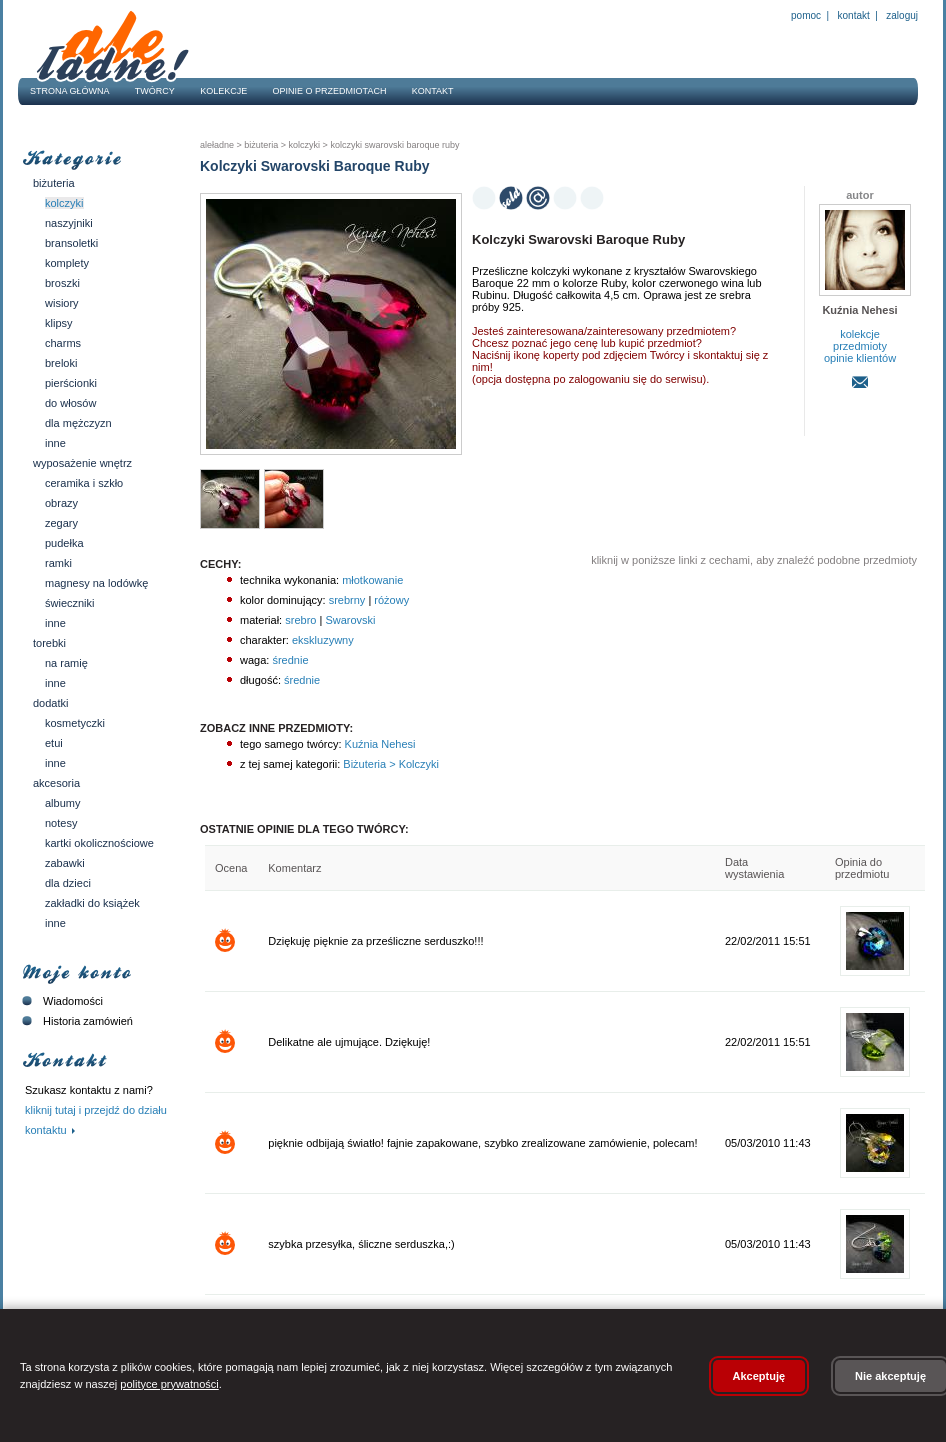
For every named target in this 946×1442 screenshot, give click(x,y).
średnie (290, 660)
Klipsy (59, 323)
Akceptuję (759, 1376)
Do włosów (70, 403)
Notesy (61, 823)
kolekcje (860, 334)
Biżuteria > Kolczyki (389, 764)
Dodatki (50, 703)
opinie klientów (860, 358)
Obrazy (61, 503)
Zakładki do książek (92, 903)
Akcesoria (56, 783)
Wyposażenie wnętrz (82, 463)
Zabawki (65, 863)
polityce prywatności (169, 1384)
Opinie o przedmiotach (330, 91)
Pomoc (806, 15)
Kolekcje (223, 91)
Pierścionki (71, 383)
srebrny (347, 600)
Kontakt (854, 15)
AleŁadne (217, 145)
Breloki (61, 363)
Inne (55, 443)
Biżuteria (54, 183)
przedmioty (860, 346)
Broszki (62, 283)
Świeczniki (70, 603)
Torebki (49, 643)
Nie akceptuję (890, 1376)
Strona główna (70, 91)
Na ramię (66, 663)
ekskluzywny (323, 640)
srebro (300, 620)
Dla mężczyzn (78, 423)
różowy (391, 600)
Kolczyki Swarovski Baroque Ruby (394, 145)
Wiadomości (60, 1001)
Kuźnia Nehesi (379, 744)
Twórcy (155, 91)
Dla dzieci (68, 883)
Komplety (67, 263)
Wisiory (62, 303)
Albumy (62, 803)
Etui (54, 743)
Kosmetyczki (75, 723)
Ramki (58, 563)
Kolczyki (64, 203)
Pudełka (64, 543)
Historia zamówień (75, 1021)
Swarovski (350, 620)
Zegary (61, 523)
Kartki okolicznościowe (99, 843)
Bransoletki (71, 243)
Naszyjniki (69, 223)
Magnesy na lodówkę (96, 583)
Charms (63, 343)
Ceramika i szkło (84, 483)
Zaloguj (901, 15)
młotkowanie (372, 580)
